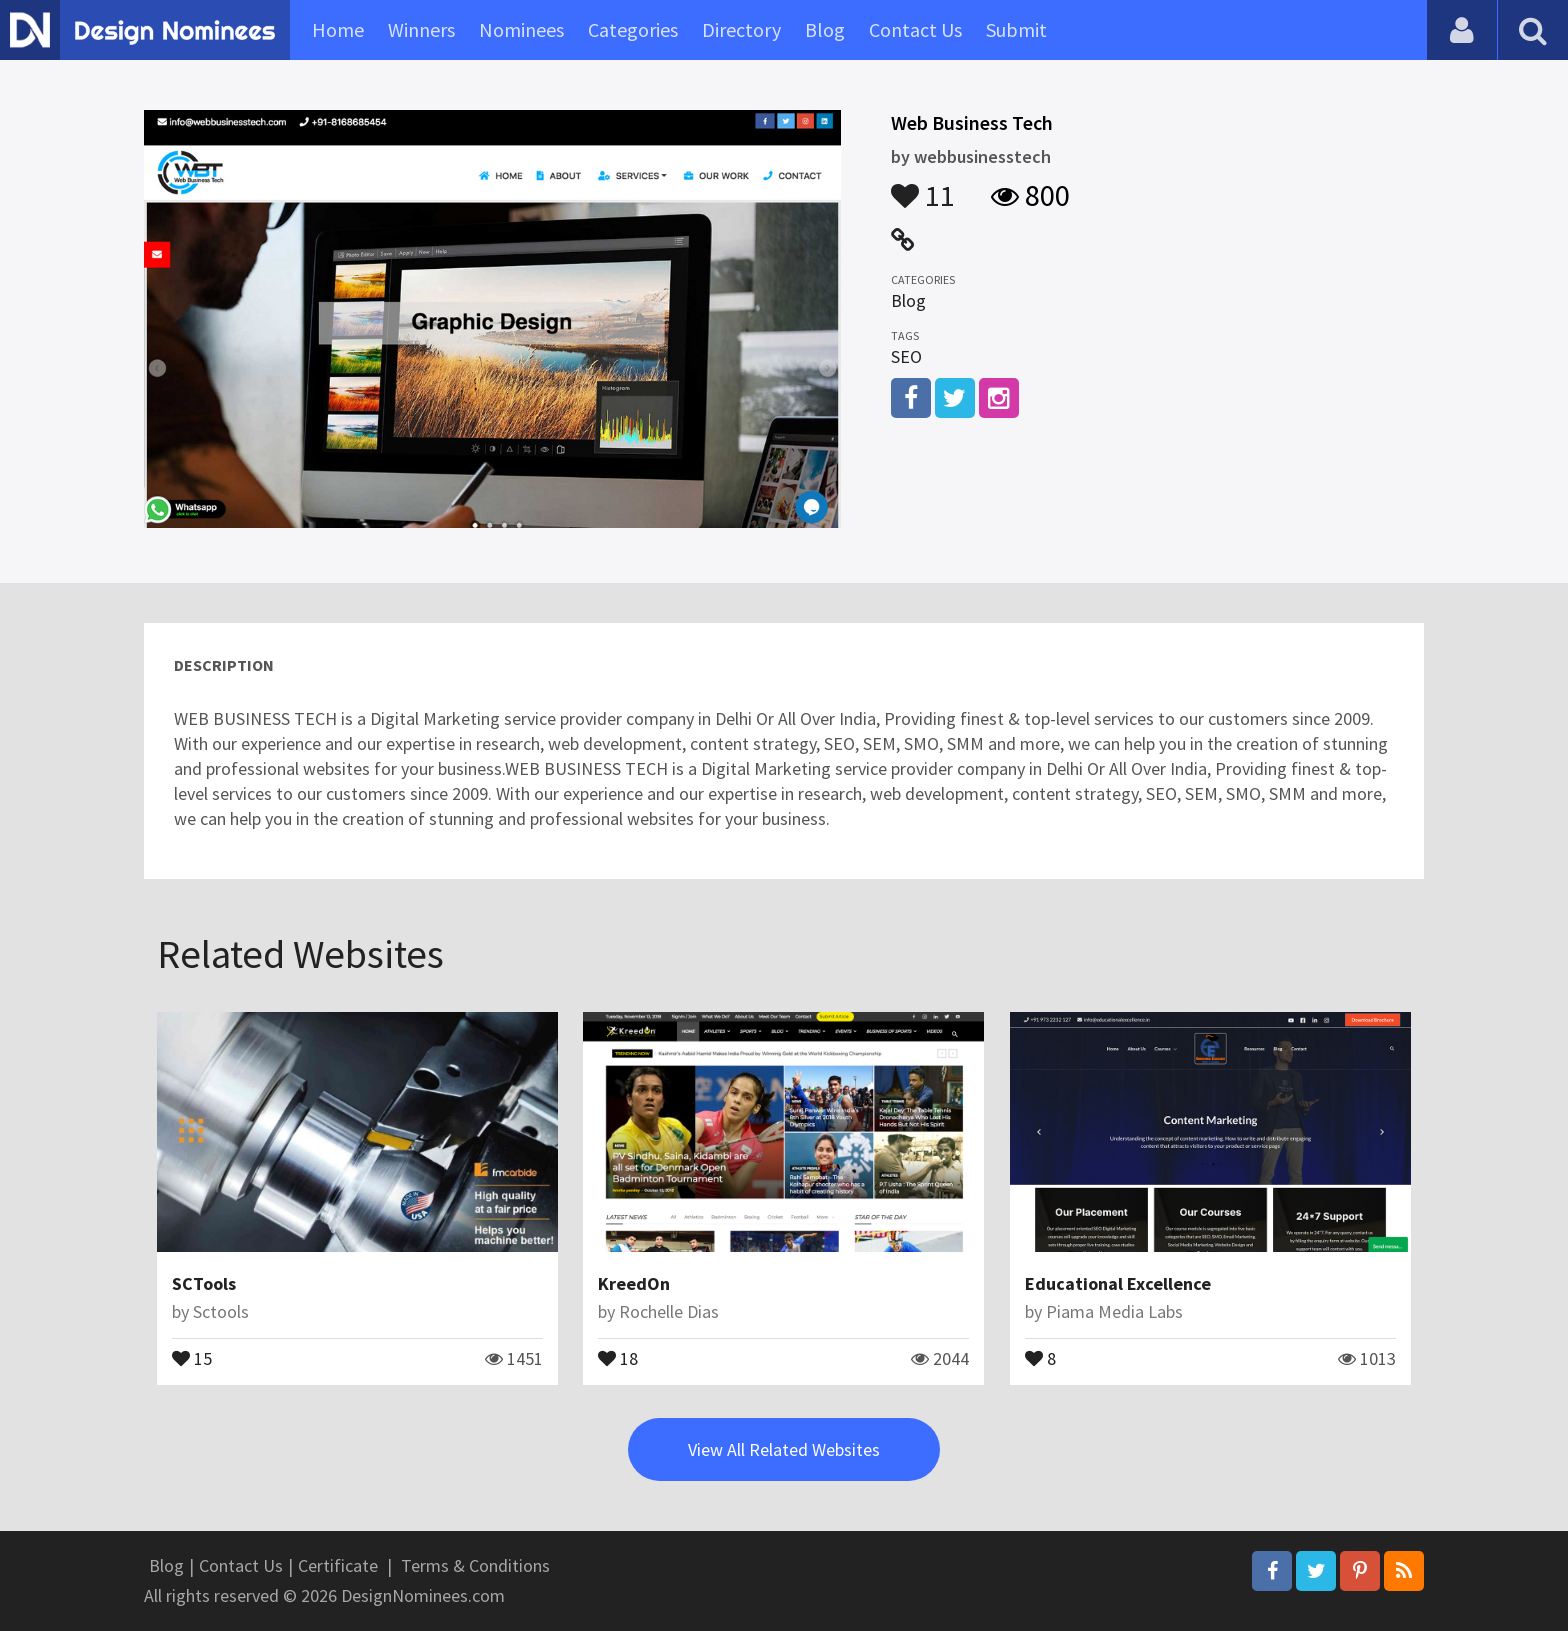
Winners (421, 29)
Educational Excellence (1118, 1283)
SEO (906, 356)
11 (923, 186)
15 (192, 1357)
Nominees (521, 29)
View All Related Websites (784, 1449)
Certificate (338, 1565)
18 (618, 1357)
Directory (741, 29)
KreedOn (634, 1283)
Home (338, 29)
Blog (825, 29)
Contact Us (915, 29)
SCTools (204, 1283)
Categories (633, 29)
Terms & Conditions (475, 1565)
